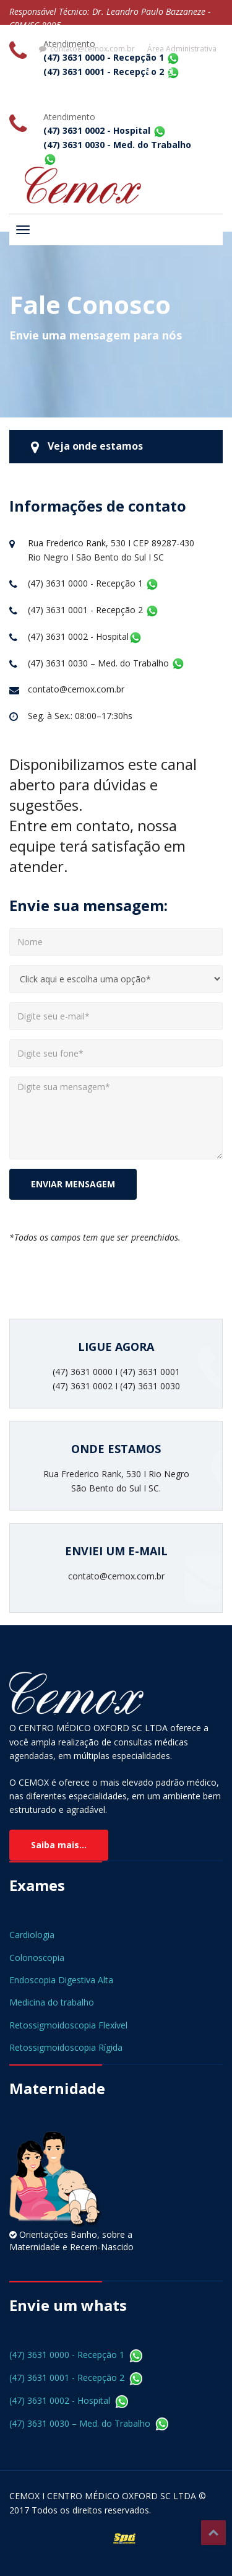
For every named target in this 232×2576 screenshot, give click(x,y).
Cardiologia (31, 1935)
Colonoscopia (36, 1957)
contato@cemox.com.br (87, 48)
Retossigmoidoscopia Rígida (65, 2047)
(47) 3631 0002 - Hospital (68, 2400)
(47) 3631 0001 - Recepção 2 (75, 2377)
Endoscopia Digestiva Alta (61, 1980)
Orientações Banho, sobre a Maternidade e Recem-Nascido (71, 2241)
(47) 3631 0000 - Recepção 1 (75, 2354)
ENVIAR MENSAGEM (73, 1184)
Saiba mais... (59, 1845)
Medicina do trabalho (51, 2002)
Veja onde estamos (87, 446)
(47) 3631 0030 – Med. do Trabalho (88, 2423)
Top (213, 2532)
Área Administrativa (182, 48)
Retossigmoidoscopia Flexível (68, 2025)
